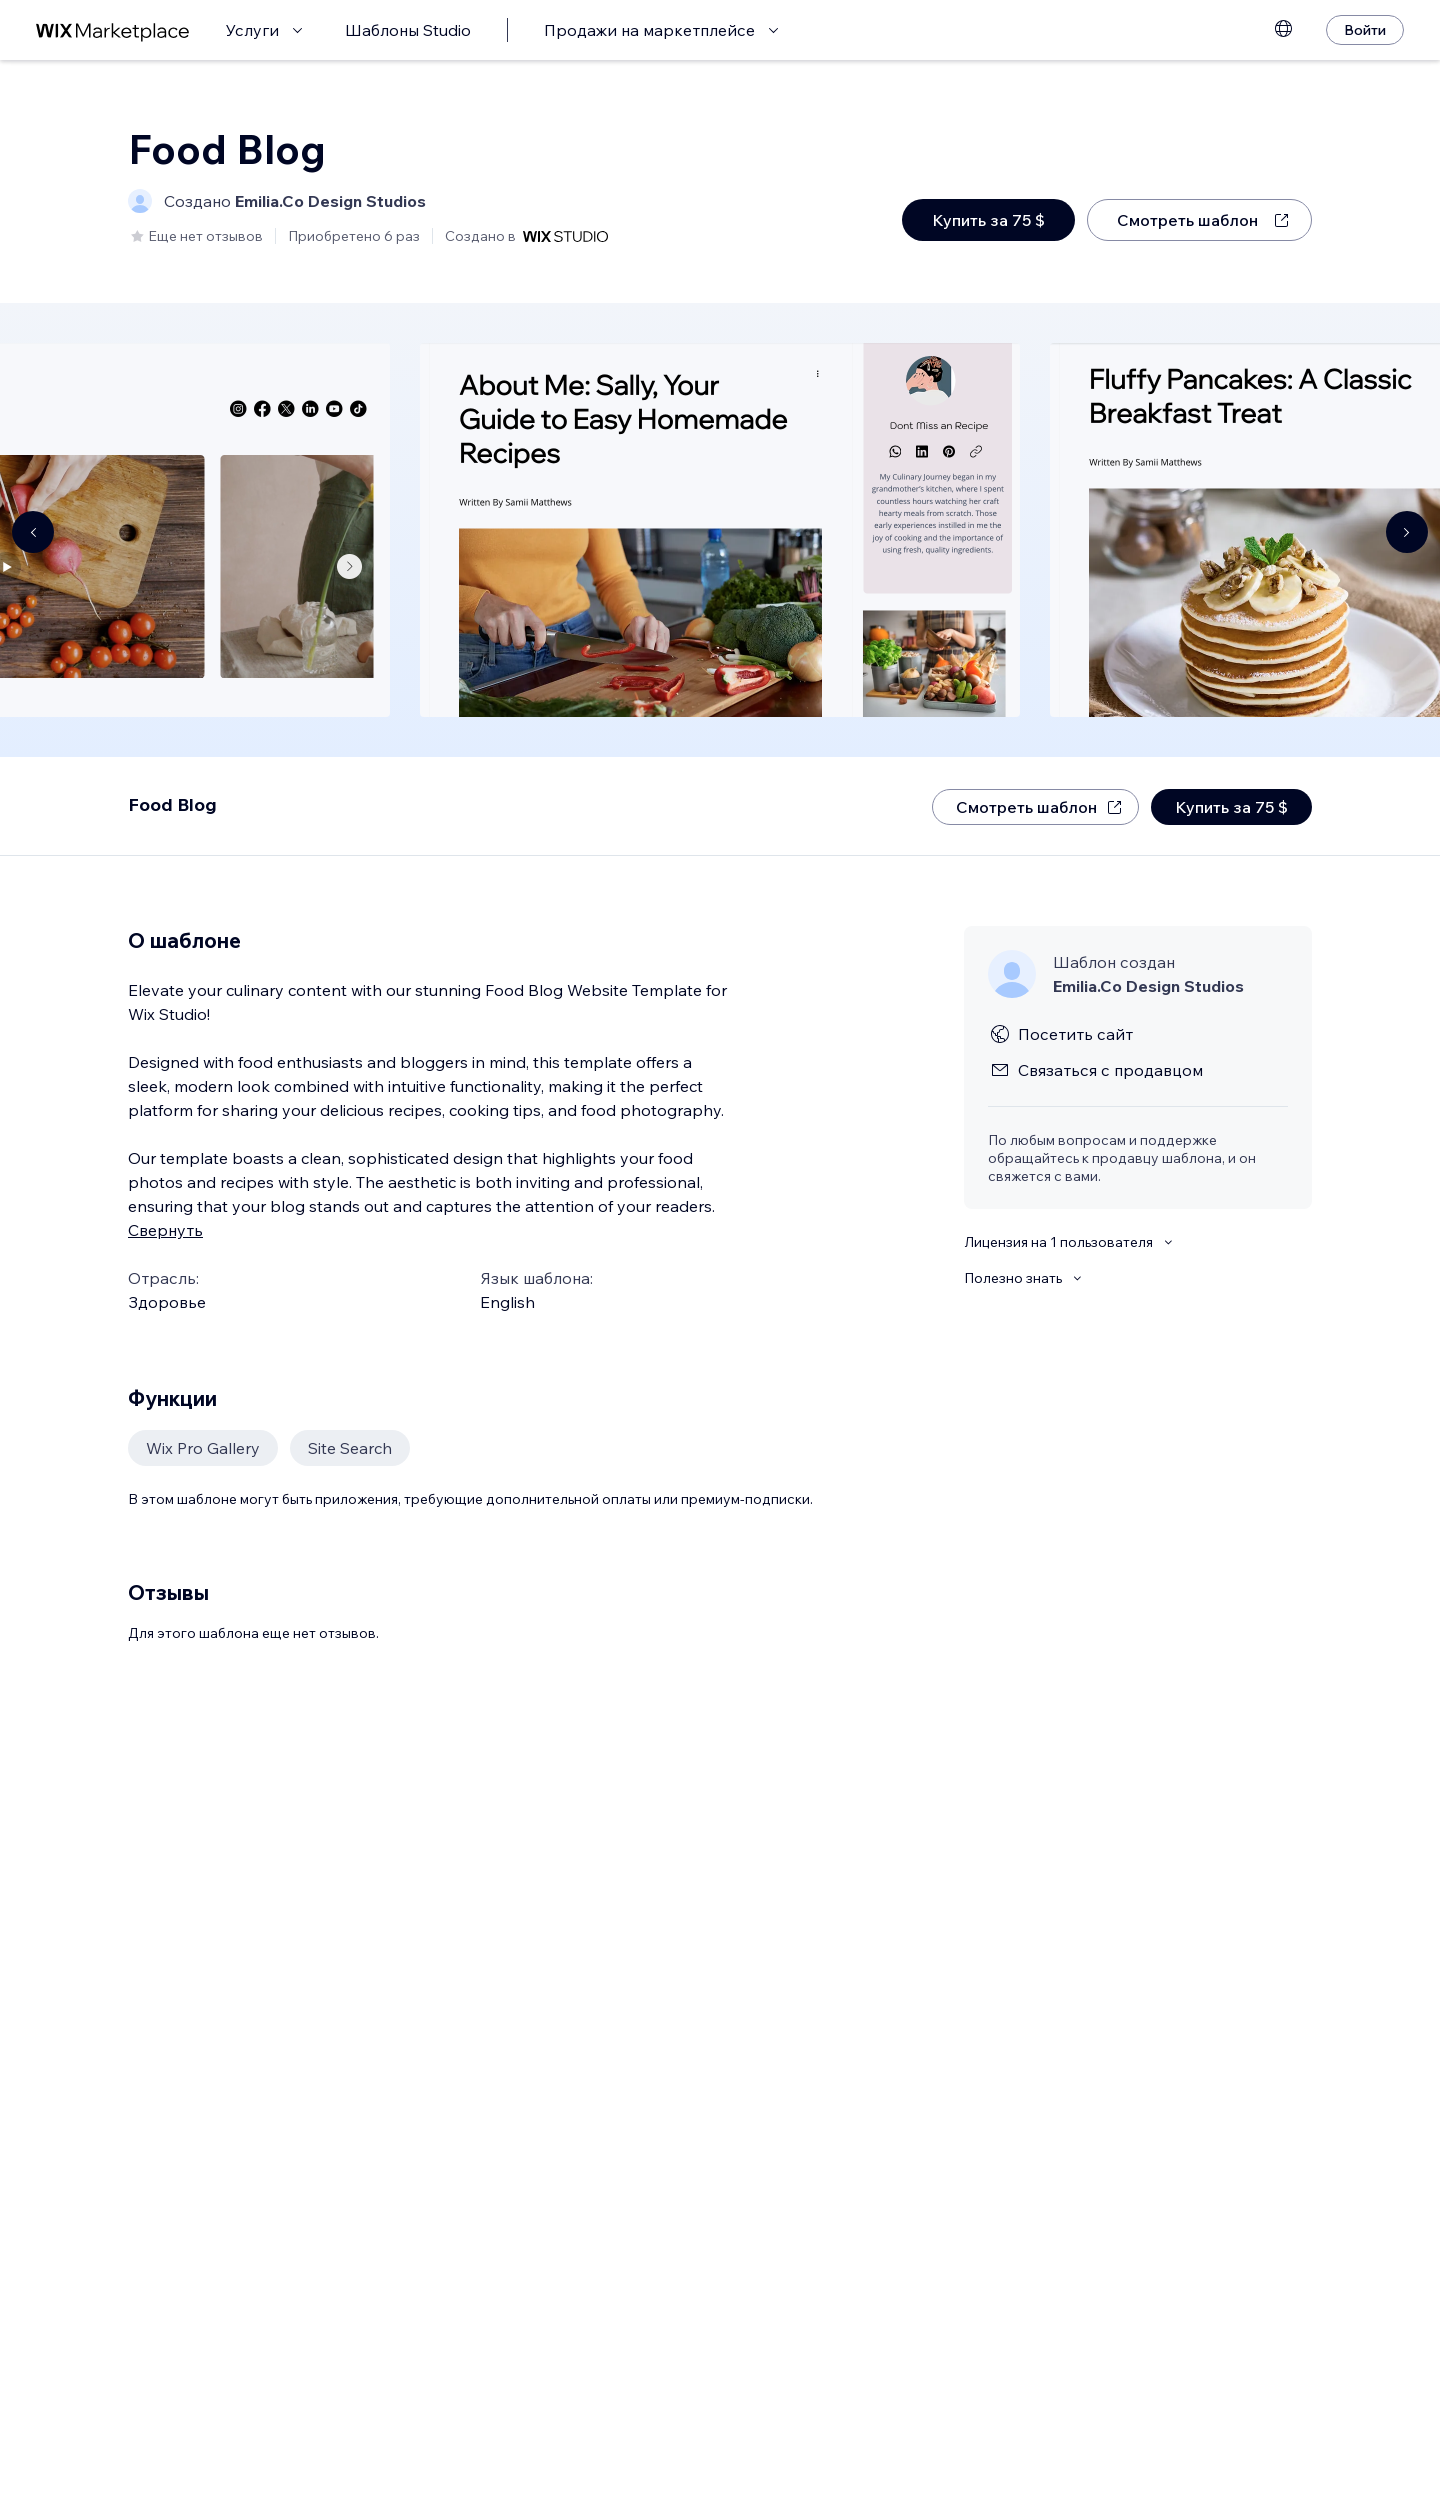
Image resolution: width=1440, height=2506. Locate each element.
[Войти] (1365, 30)
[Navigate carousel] (33, 532)
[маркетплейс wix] (113, 30)
